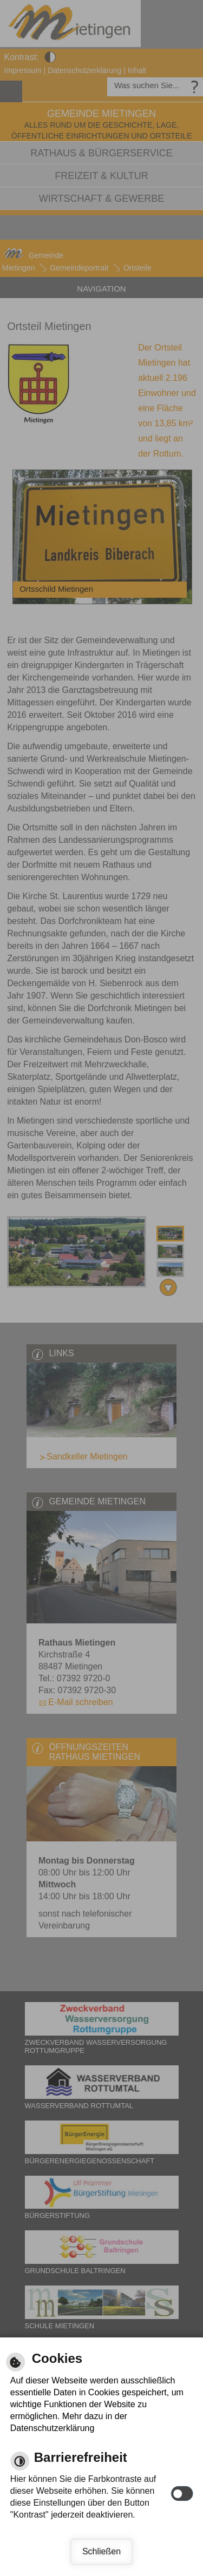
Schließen (101, 2551)
